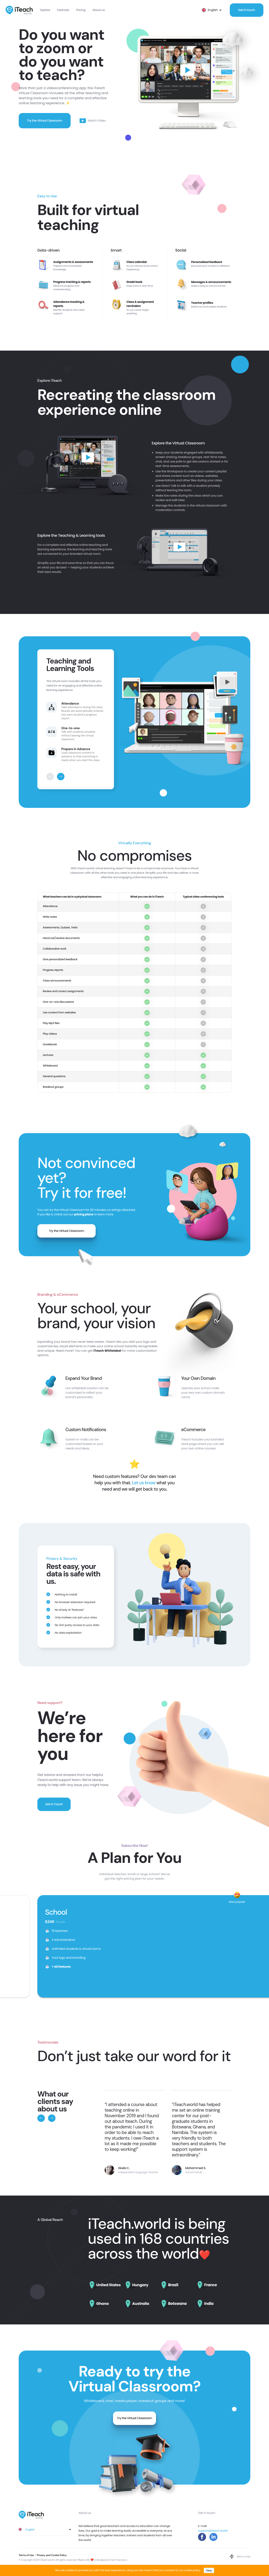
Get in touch (246, 10)
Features (63, 10)
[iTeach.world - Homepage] (19, 10)
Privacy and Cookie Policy (52, 2559)
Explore (45, 10)
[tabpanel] (143, 722)
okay (209, 2570)
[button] (211, 10)
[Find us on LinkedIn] (213, 2542)
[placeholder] (90, 474)
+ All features (61, 1971)
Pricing (80, 10)
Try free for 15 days (67, 1987)
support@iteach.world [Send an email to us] (212, 2535)
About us (98, 10)
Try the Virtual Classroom (44, 120)
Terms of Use (26, 2559)
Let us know (143, 1483)
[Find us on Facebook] (202, 2542)
